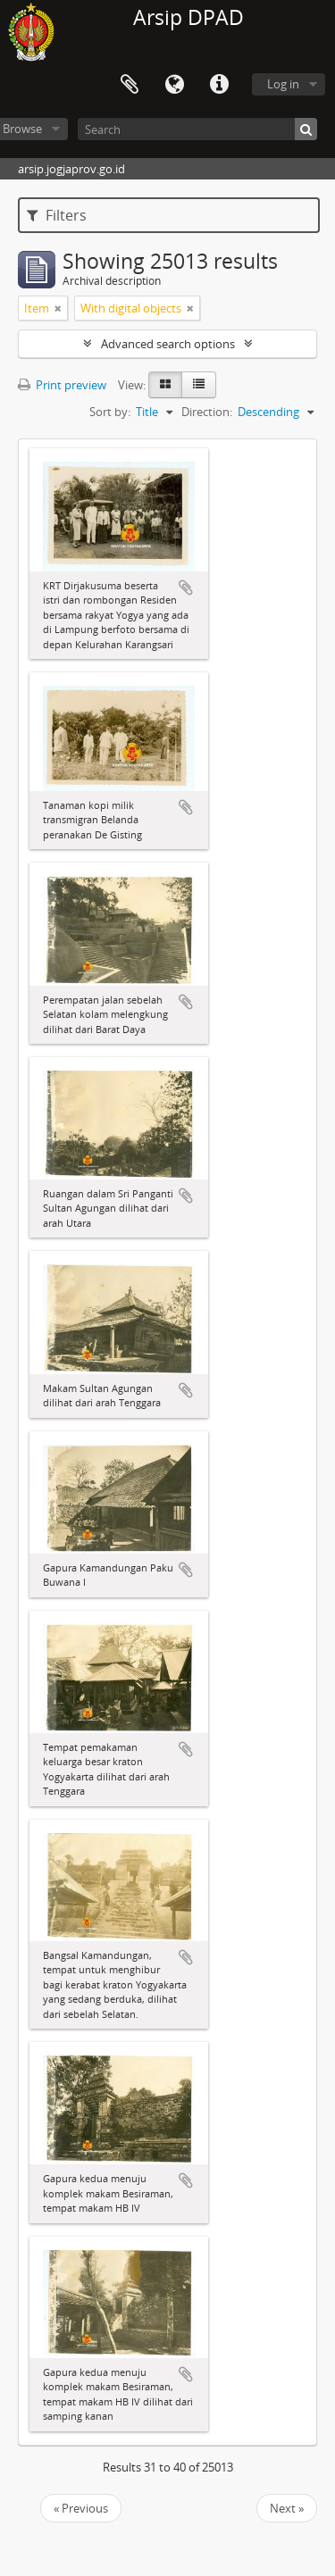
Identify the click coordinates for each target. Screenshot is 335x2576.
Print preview (62, 385)
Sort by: (109, 412)
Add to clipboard (186, 587)
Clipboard (129, 85)
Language (174, 85)
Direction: (206, 412)
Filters (57, 215)
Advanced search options (168, 344)
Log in (283, 84)
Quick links (219, 85)
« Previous (81, 2508)
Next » (287, 2508)
